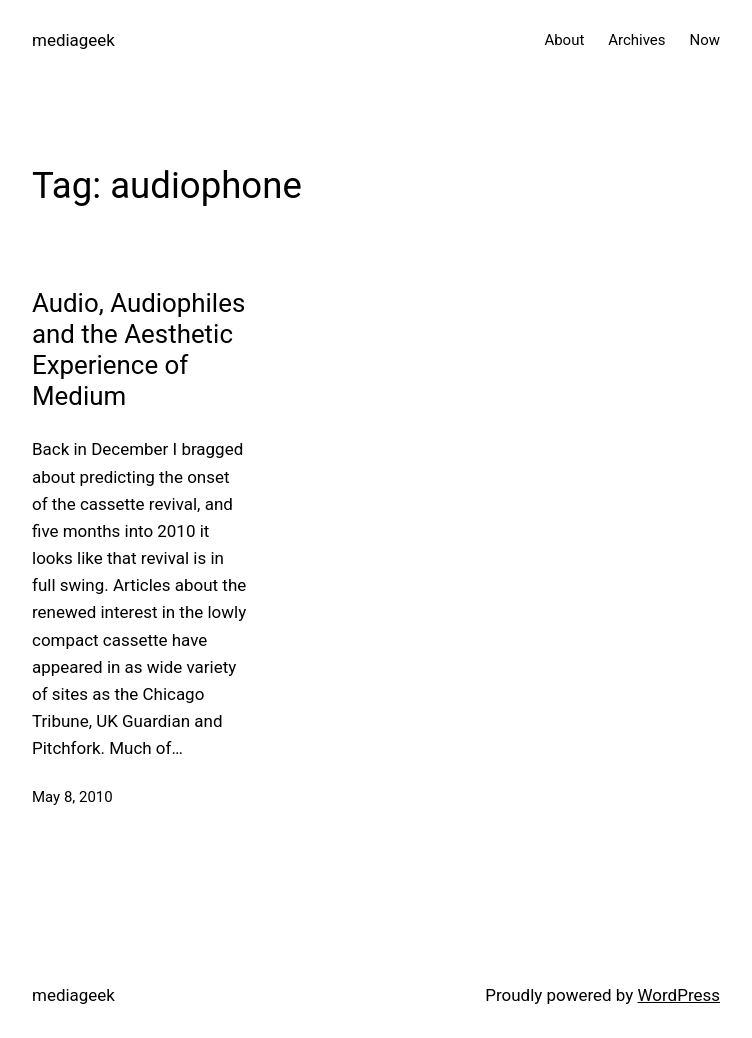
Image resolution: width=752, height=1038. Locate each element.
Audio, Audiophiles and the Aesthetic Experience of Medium (138, 349)
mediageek (73, 40)
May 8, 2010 (72, 797)
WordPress (679, 995)
